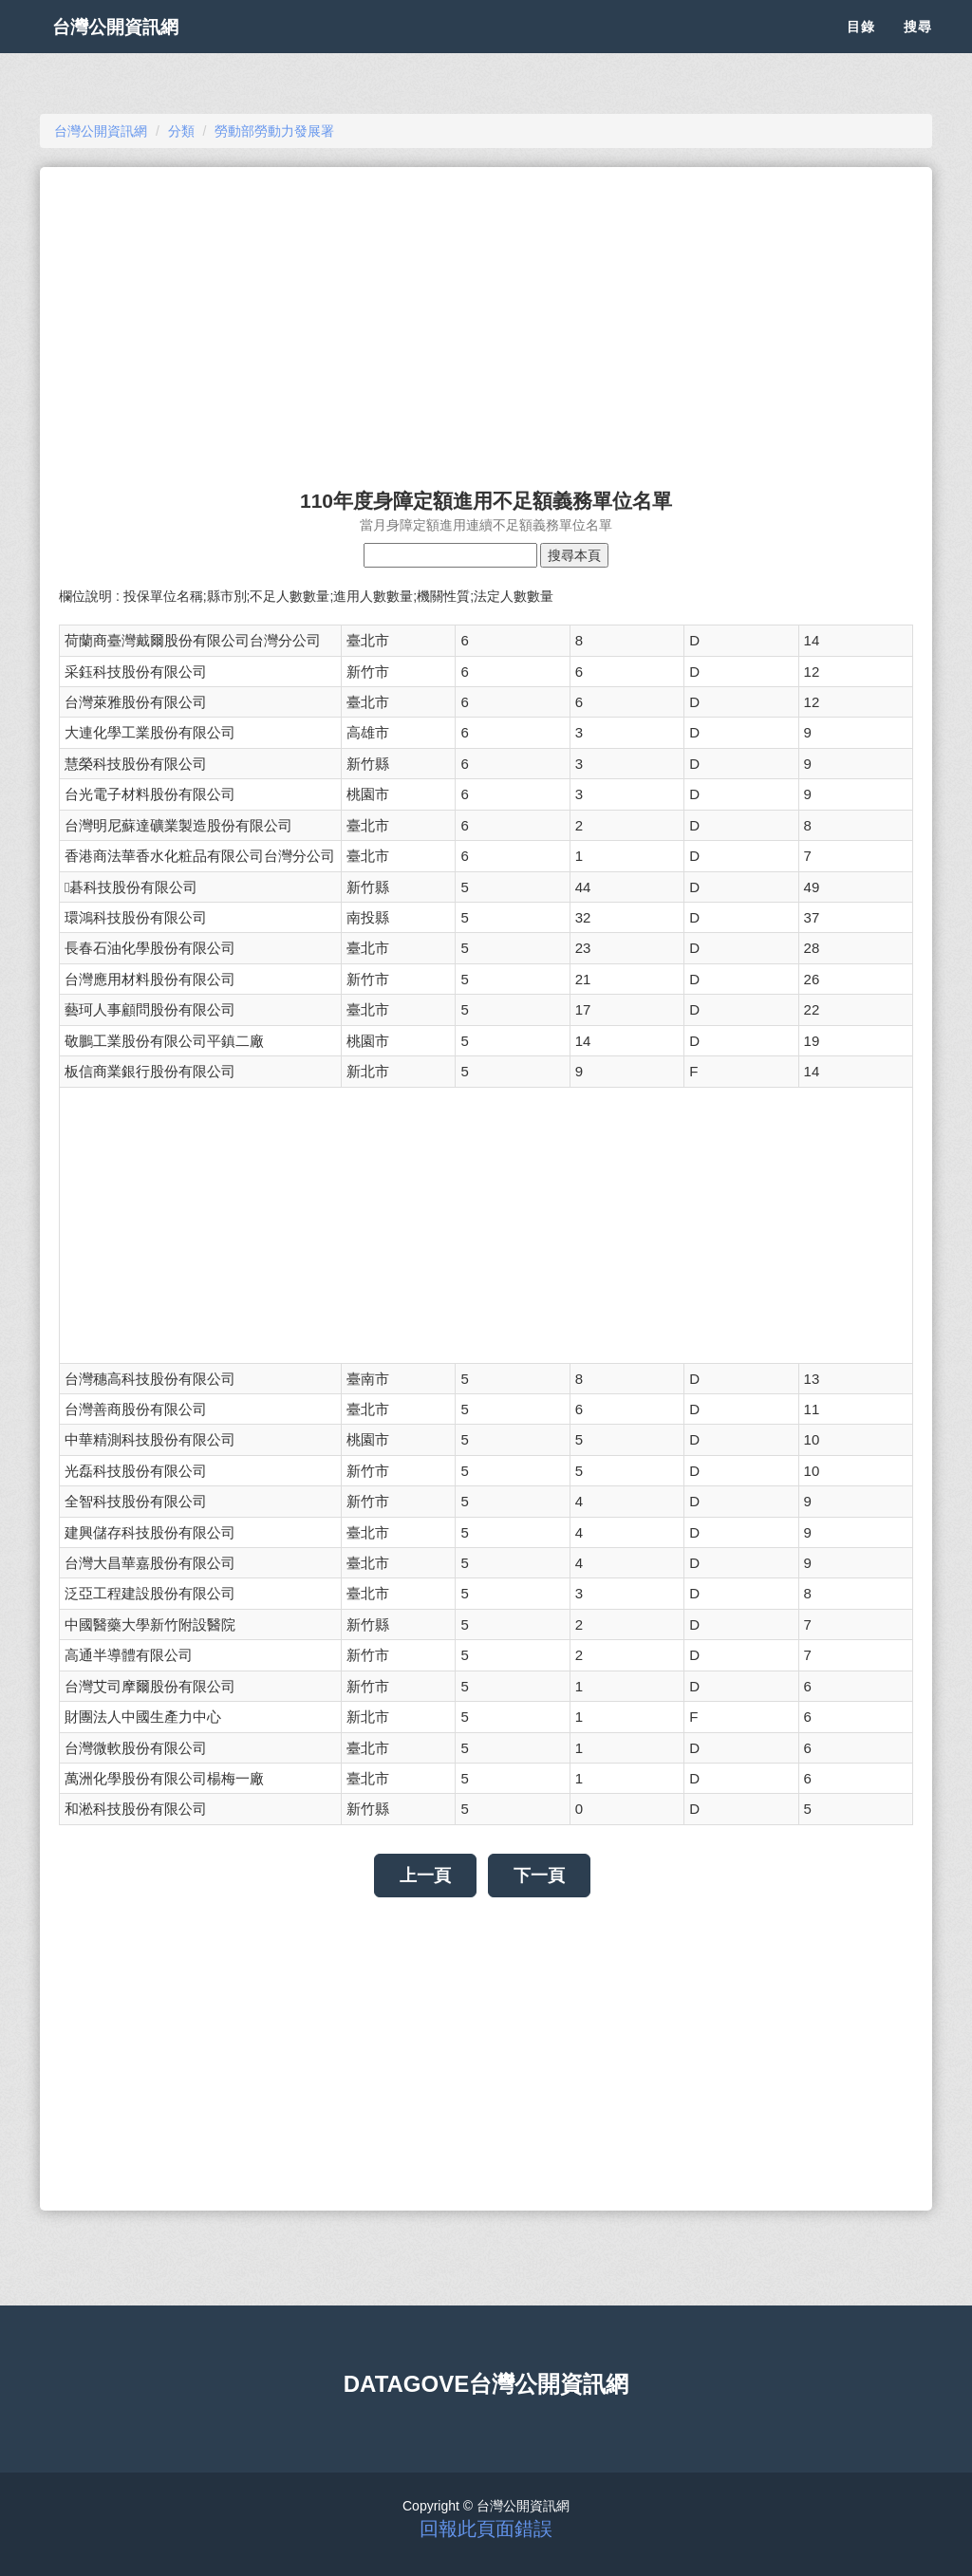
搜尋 (918, 47)
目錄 (861, 47)
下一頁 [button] (539, 1875)
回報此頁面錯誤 (486, 2528)
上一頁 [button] (425, 1875)
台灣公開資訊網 (133, 47)
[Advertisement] (486, 319)
